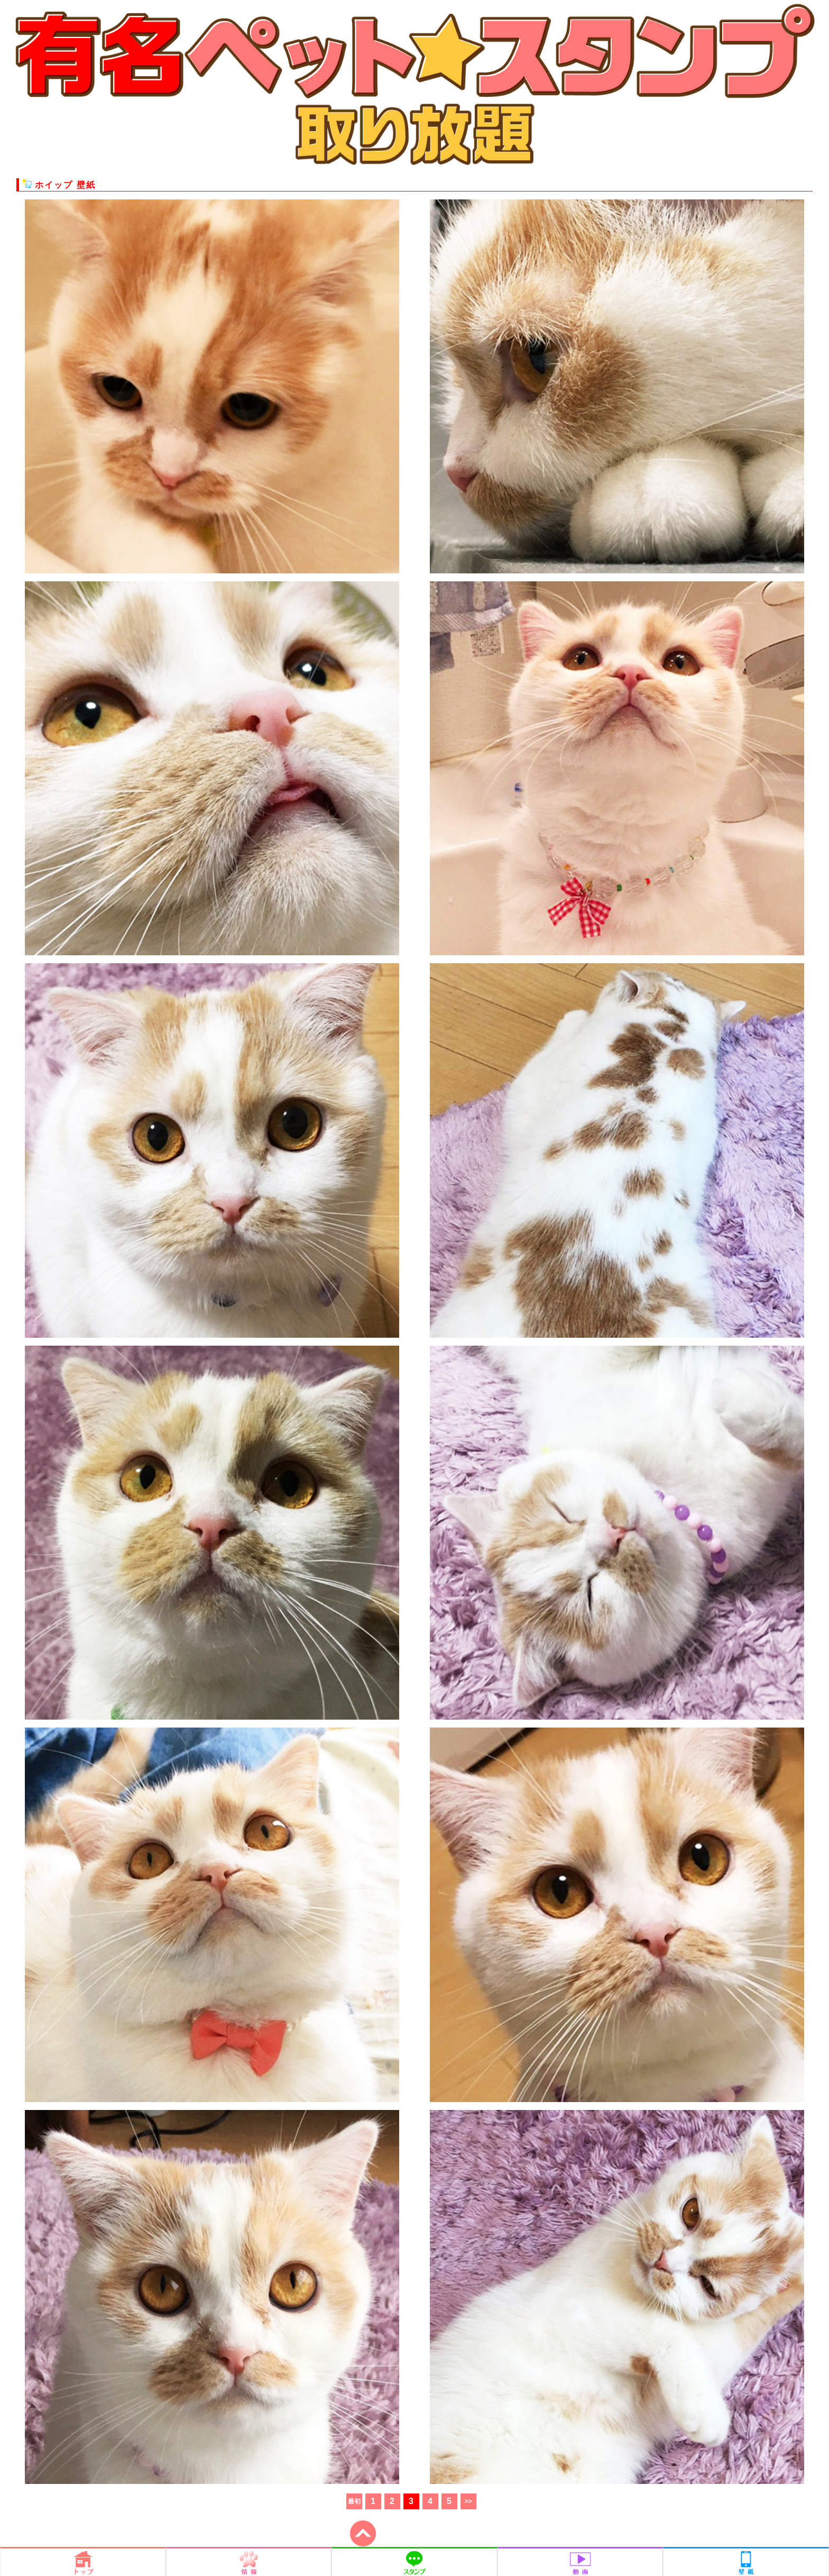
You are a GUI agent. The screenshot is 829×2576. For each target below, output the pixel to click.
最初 (354, 2501)
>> (468, 2501)
